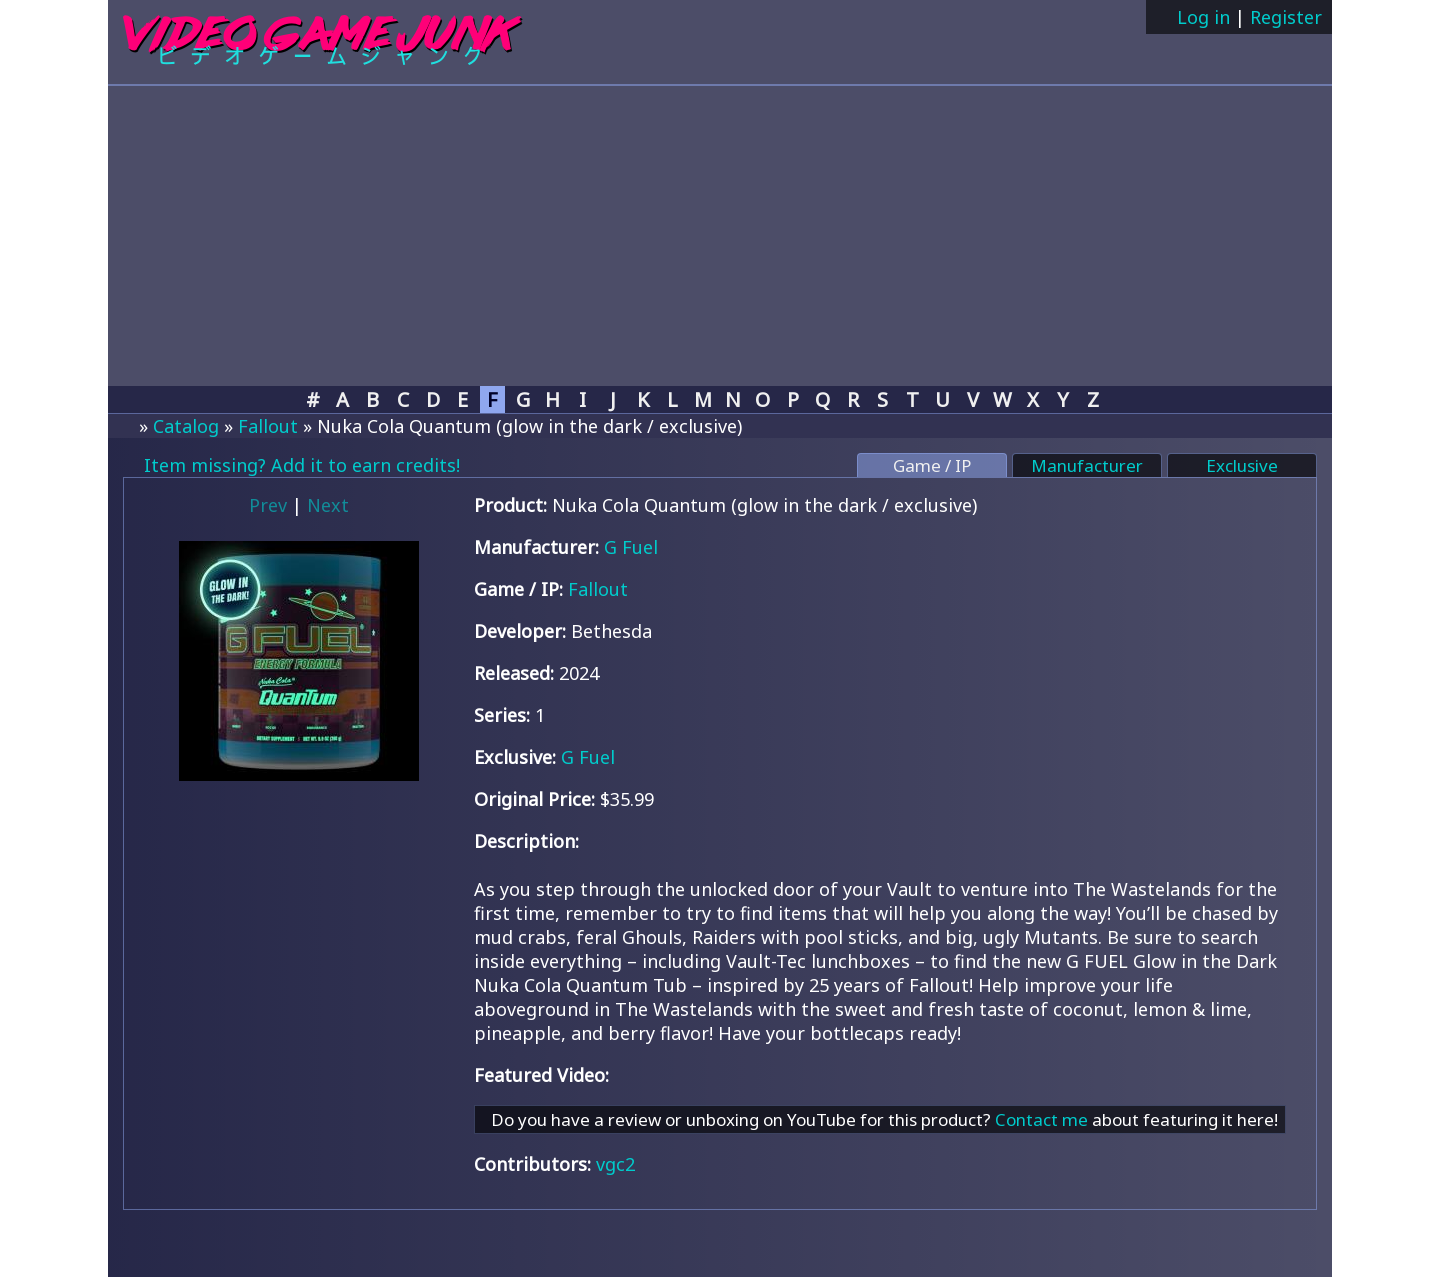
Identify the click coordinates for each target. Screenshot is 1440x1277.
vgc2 (615, 1164)
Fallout (268, 426)
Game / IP (932, 465)
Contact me (1041, 1119)
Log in (1201, 17)
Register (1286, 17)
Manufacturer (1087, 465)
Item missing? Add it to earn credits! (299, 465)
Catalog (186, 426)
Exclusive (1242, 465)
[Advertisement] (720, 236)
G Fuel (631, 547)
